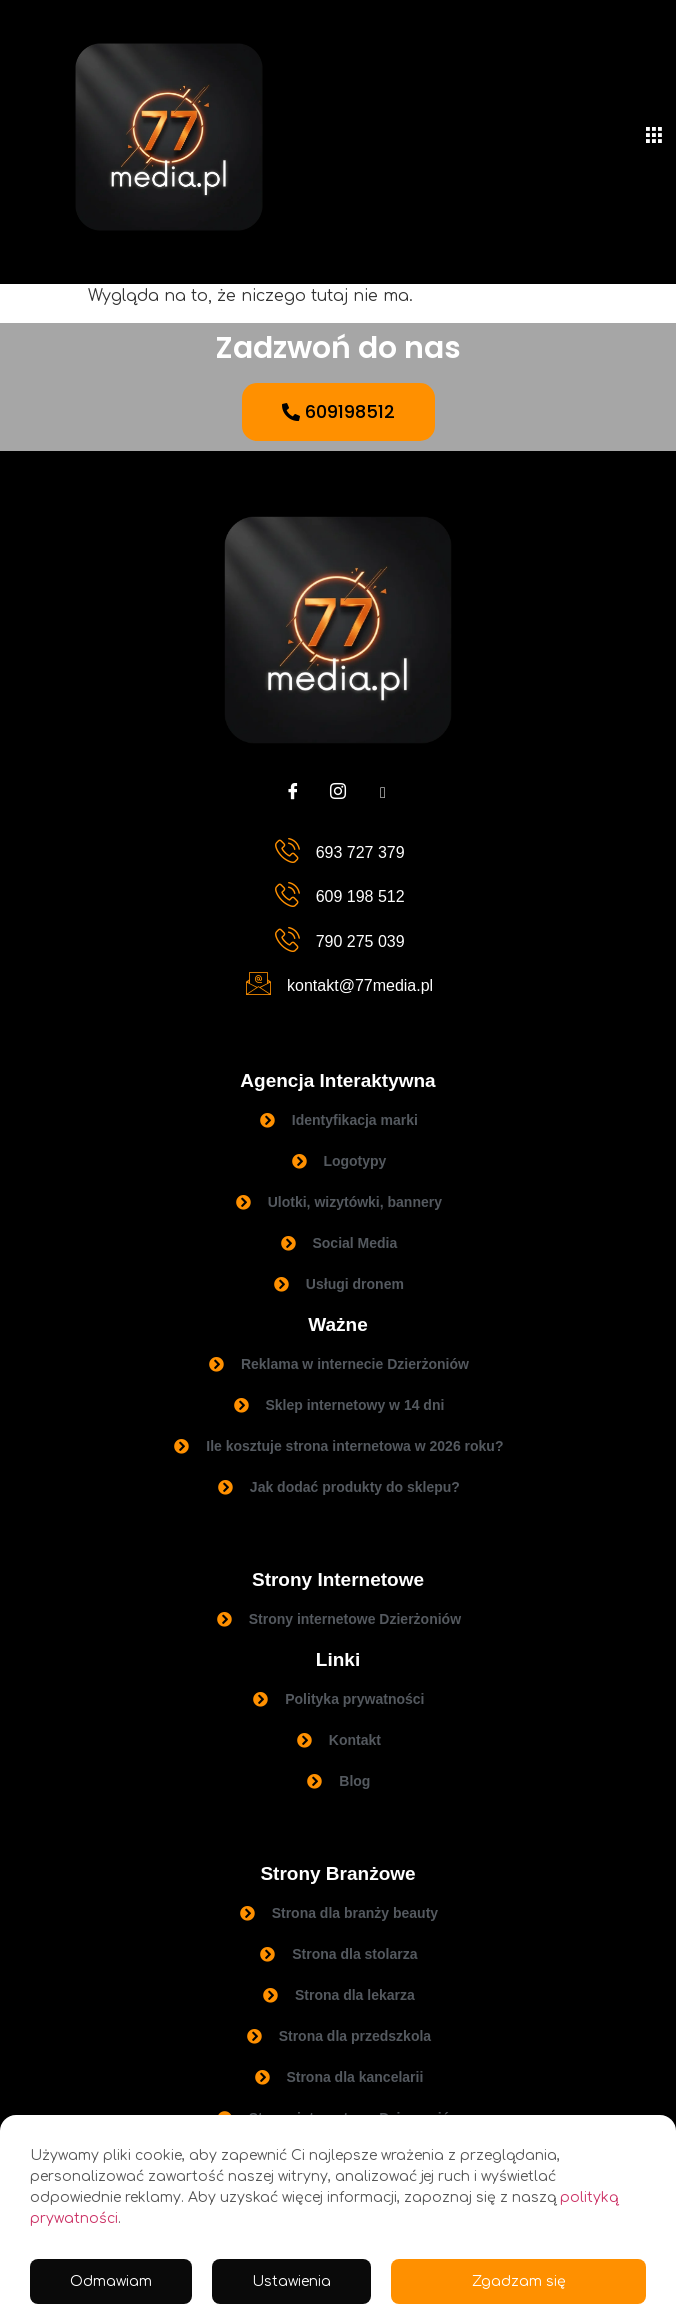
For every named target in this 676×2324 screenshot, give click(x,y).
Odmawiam (111, 2281)
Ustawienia (291, 2281)
